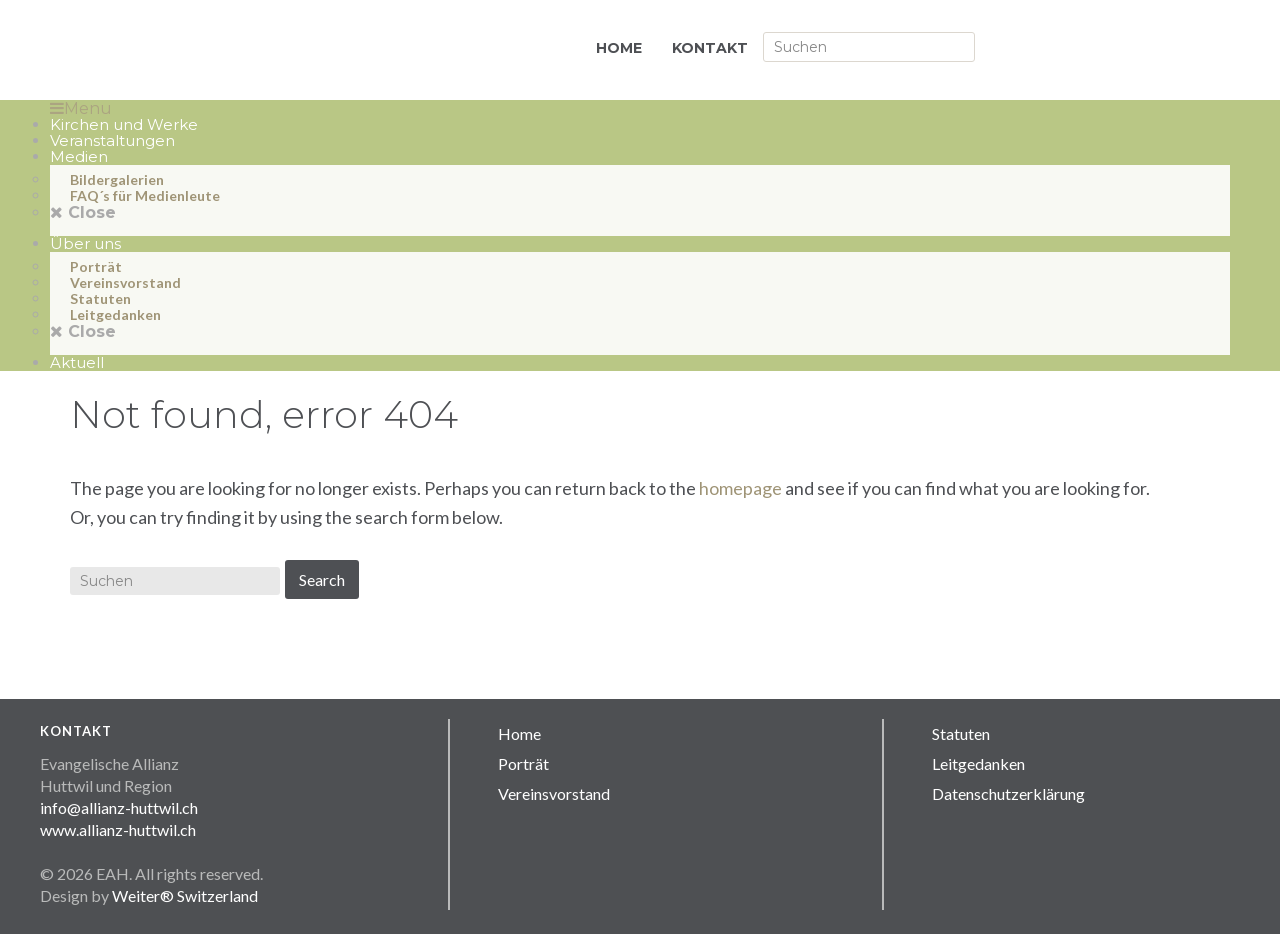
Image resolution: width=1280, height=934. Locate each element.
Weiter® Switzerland (185, 895)
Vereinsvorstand (554, 793)
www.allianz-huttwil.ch (118, 829)
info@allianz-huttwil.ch (119, 807)
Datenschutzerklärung (1008, 793)
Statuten (961, 733)
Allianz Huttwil (250, 50)
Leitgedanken (978, 763)
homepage (740, 488)
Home (519, 733)
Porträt (523, 763)
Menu (81, 108)
